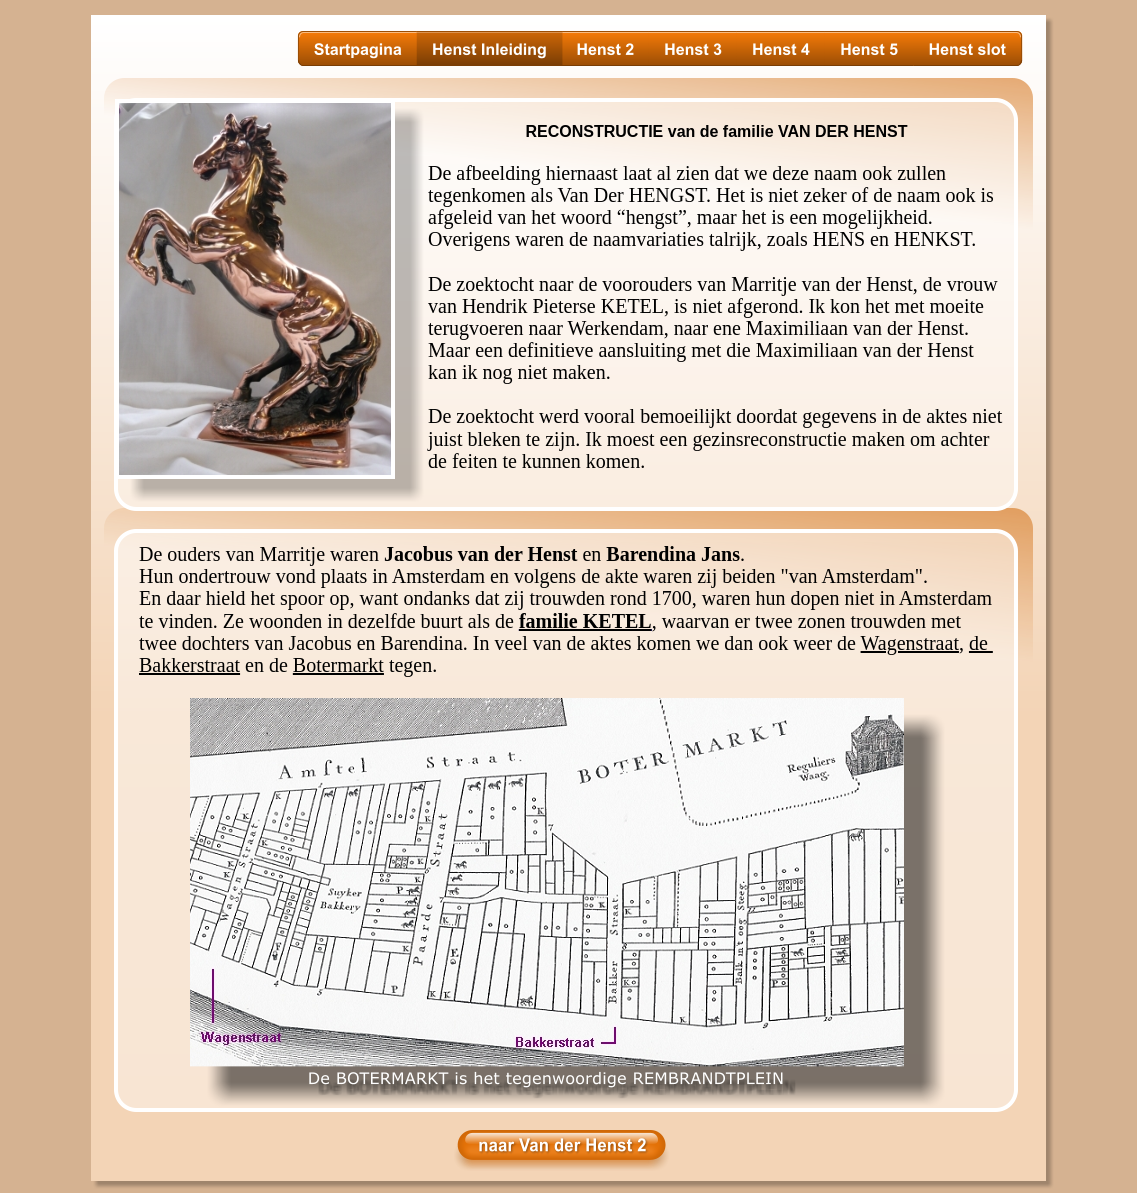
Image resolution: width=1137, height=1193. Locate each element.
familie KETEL (585, 621)
